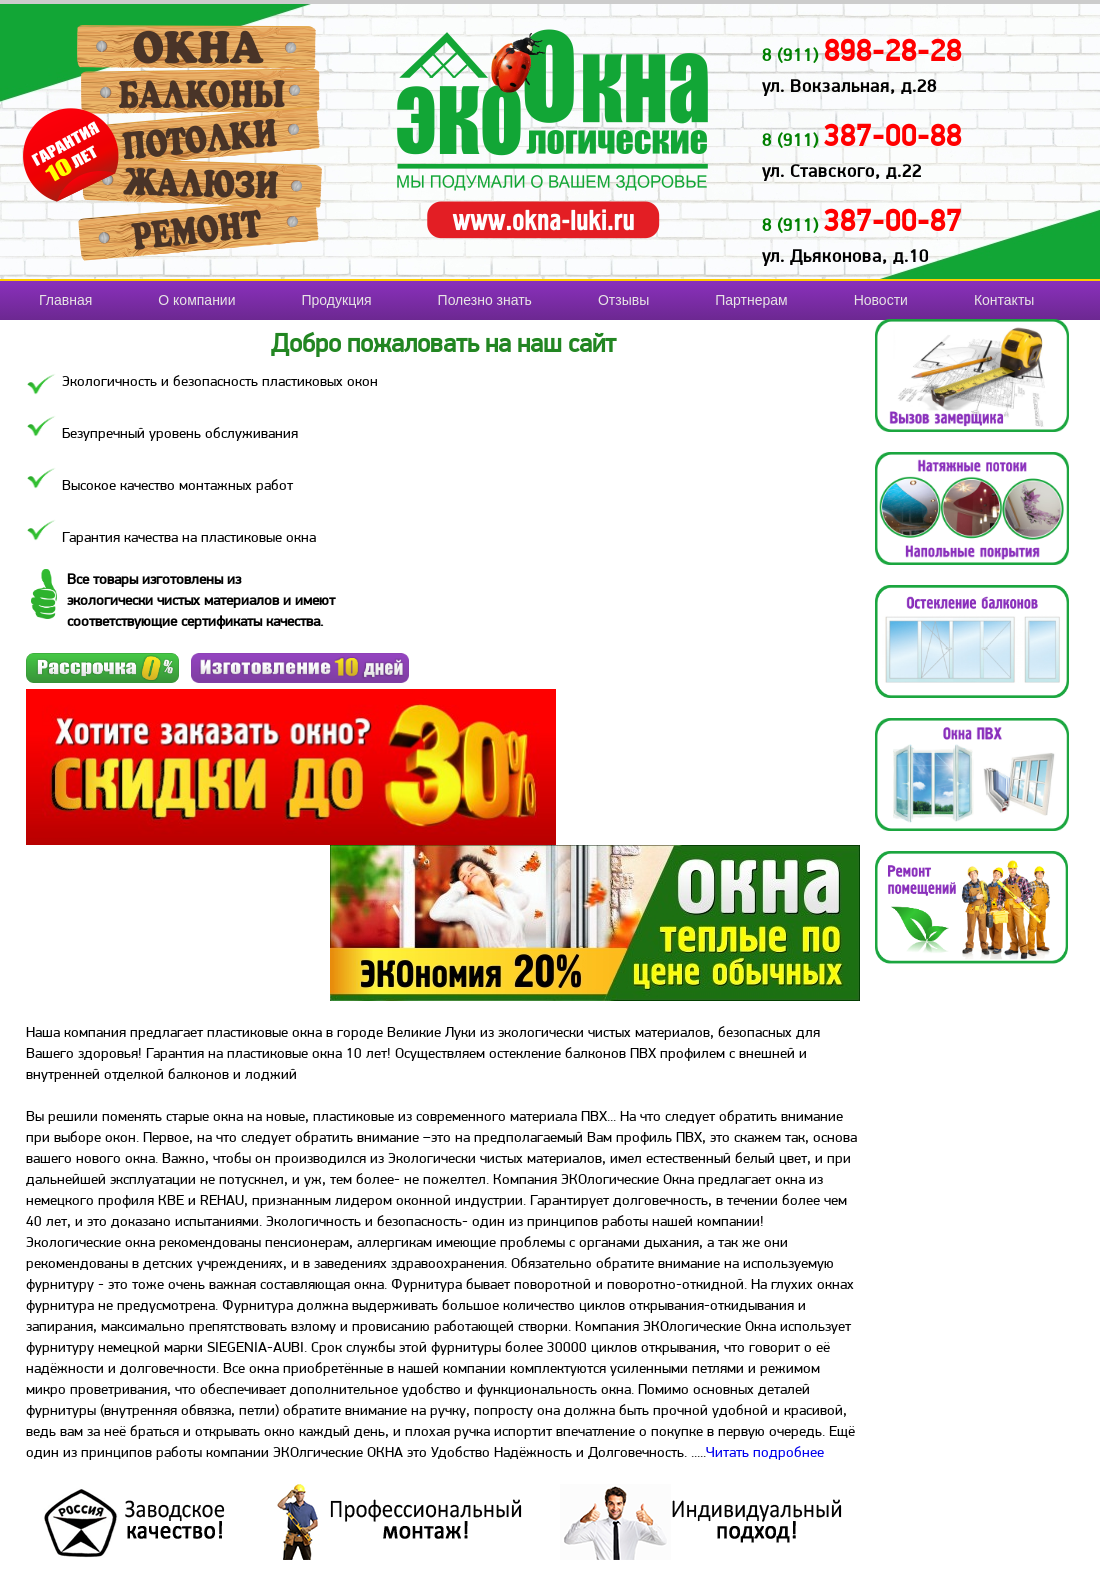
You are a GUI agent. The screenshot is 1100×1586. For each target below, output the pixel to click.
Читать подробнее (765, 1452)
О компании (196, 300)
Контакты (1004, 300)
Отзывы (623, 300)
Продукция (337, 300)
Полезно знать (485, 300)
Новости (881, 300)
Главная (65, 300)
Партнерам (751, 300)
